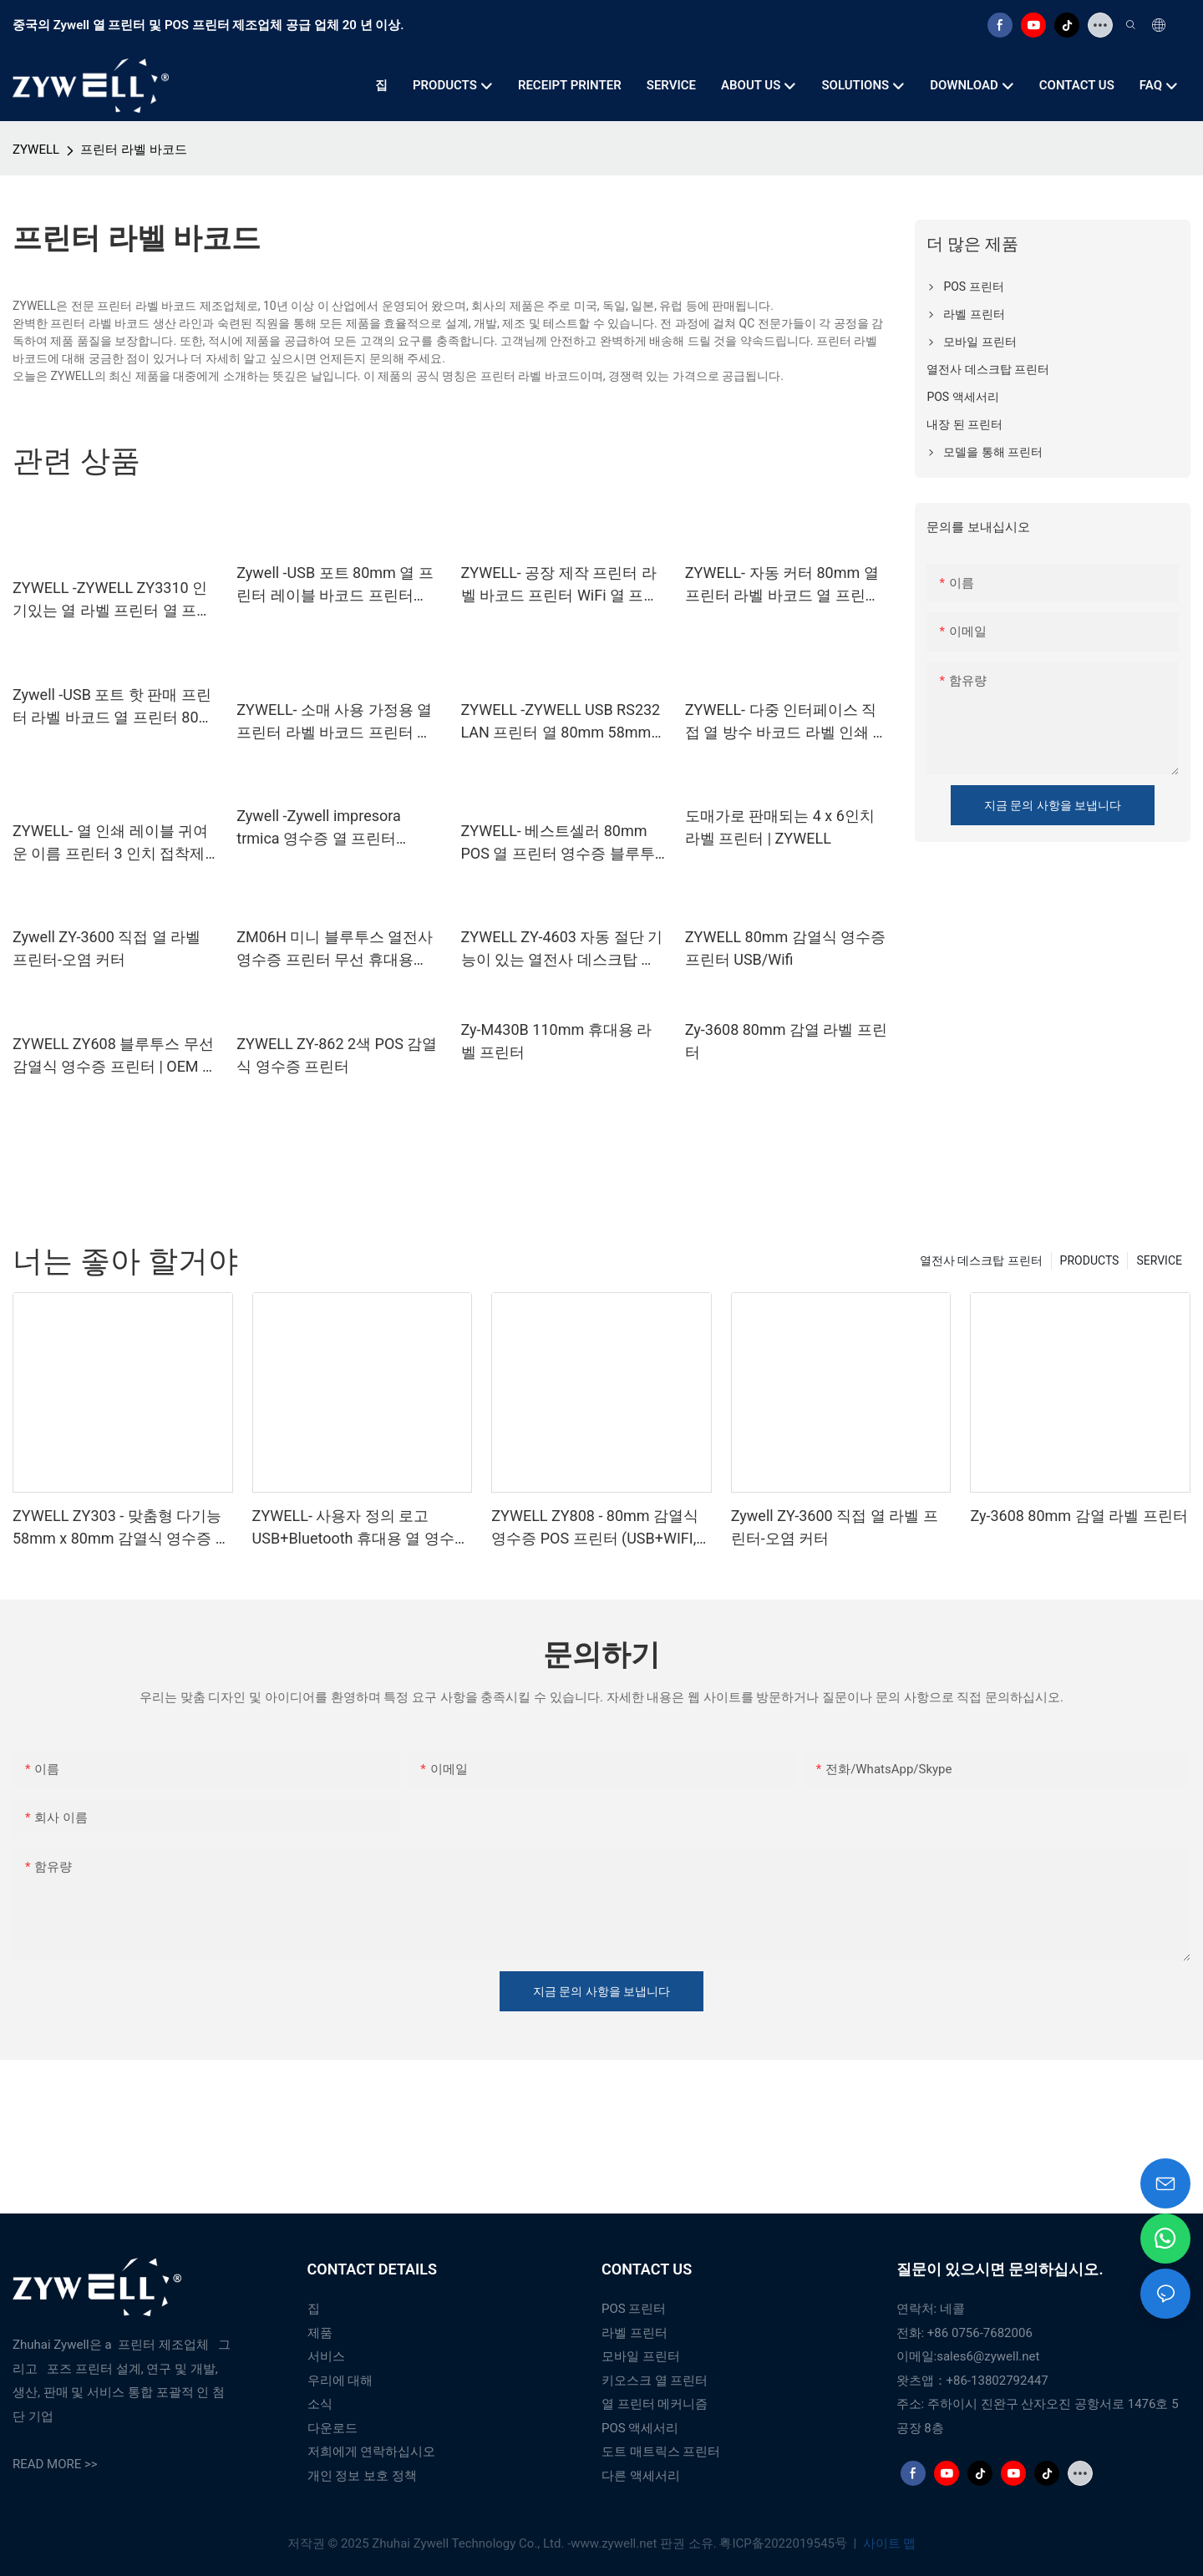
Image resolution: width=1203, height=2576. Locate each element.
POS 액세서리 (640, 2428)
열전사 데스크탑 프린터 (981, 1260)
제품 (319, 2332)
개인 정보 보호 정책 (362, 2475)
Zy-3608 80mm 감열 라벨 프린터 (786, 1041)
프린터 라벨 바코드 (133, 149)
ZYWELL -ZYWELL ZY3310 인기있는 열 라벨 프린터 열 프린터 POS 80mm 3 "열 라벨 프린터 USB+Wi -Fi (112, 600)
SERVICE (1159, 1260)
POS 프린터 (634, 2308)
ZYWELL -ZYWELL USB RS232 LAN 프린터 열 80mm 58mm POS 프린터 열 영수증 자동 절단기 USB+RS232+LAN (561, 722)
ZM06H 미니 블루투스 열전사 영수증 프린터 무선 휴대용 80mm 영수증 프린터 (334, 949)
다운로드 (332, 2428)
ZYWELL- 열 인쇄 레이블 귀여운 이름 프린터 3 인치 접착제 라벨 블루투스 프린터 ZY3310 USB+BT (112, 843)
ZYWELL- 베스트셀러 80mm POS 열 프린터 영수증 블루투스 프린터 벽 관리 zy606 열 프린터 (560, 843)
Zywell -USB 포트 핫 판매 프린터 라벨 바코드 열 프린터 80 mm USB (112, 707)
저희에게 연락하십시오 (371, 2451)
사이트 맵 (888, 2543)
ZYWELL (36, 149)
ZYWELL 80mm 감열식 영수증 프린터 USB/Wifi (785, 948)
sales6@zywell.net (988, 2356)
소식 (319, 2403)
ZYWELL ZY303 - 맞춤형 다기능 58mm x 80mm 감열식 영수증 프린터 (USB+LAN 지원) (122, 1528)
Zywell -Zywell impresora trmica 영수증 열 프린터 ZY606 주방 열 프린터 (318, 828)
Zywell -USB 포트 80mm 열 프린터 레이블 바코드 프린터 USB (335, 585)
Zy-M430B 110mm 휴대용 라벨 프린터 (556, 1041)
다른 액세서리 (641, 2475)
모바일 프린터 (641, 2356)
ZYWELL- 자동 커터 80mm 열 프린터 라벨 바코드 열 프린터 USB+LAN (783, 585)
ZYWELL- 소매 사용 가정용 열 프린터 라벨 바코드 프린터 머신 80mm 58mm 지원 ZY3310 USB (335, 722)
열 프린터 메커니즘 (655, 2403)
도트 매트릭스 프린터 (661, 2451)
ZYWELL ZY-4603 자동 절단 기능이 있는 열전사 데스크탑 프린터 (562, 949)
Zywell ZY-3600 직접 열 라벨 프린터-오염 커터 (106, 948)
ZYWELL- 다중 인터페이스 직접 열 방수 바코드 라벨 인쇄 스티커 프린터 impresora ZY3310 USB (786, 722)
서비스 (326, 2356)
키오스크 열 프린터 (655, 2380)
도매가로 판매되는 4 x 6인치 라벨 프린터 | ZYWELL (780, 827)
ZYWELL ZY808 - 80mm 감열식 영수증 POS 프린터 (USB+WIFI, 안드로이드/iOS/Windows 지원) (597, 1528)
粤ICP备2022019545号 (784, 2543)
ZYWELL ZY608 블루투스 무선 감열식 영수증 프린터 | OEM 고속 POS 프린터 (115, 1056)
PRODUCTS (1089, 1260)
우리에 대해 (340, 2380)
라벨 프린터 (634, 2332)
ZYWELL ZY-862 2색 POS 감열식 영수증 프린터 (336, 1055)
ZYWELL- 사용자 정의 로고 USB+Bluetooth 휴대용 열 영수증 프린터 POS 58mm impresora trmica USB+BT (361, 1528)
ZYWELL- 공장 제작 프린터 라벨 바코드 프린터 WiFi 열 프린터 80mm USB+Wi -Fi (560, 585)
